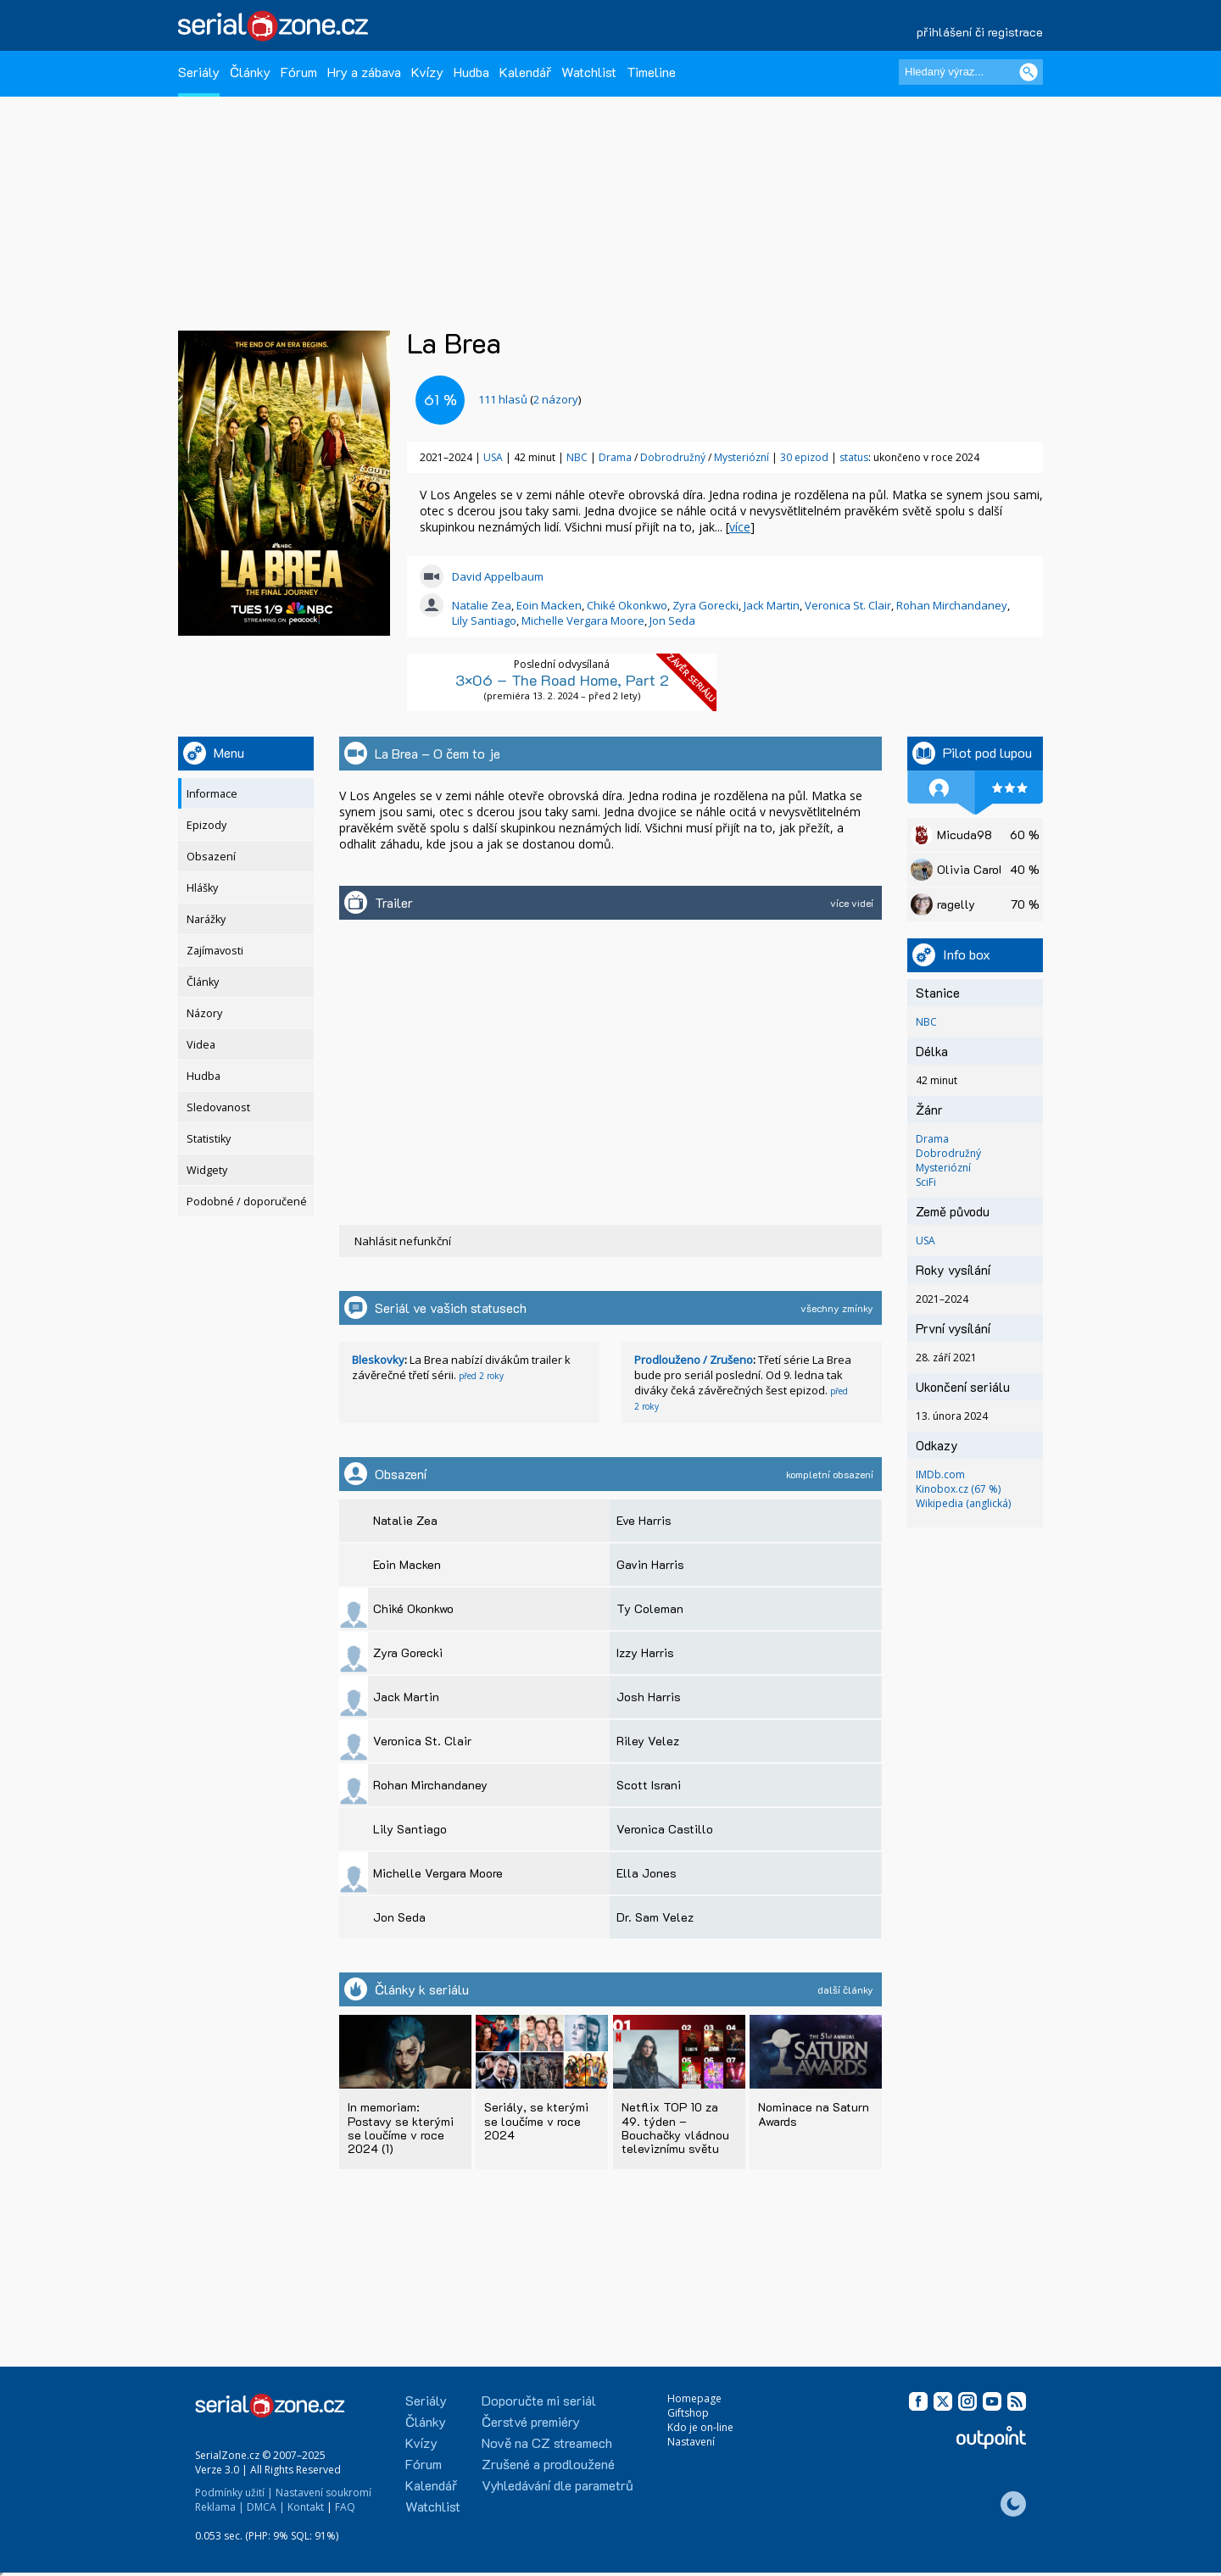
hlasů (502, 399)
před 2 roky (481, 1376)
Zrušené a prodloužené (548, 2464)
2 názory (555, 399)
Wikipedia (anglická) (963, 1503)
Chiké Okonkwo (627, 605)
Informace (212, 794)
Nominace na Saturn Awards (813, 2113)
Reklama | (219, 2507)
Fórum (299, 72)
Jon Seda (672, 620)
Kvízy (427, 72)
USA (493, 457)
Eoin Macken (549, 605)
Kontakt (305, 2507)
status (853, 457)
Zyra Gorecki (705, 605)
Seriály (199, 72)
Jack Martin (772, 605)
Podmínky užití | (234, 2492)
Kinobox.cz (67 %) (958, 1489)
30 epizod (804, 457)
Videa (201, 1045)
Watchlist (588, 72)
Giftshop (688, 2413)
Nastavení (691, 2441)
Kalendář (525, 72)
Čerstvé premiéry (531, 2421)
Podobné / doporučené (247, 1201)
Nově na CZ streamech (547, 2442)
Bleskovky (378, 1359)
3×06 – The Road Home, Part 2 (562, 680)
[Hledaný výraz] (971, 72)
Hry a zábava (364, 72)
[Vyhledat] (1028, 72)
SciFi (926, 1182)
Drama (616, 457)
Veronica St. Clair (848, 605)
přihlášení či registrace (980, 32)
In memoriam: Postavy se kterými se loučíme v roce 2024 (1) (401, 2127)
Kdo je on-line (700, 2427)
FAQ (345, 2507)
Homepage (694, 2398)
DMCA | (266, 2507)
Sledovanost (218, 1107)
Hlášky (202, 888)
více (739, 527)
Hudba (471, 72)
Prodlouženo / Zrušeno (693, 1359)
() (529, 399)
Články (250, 72)
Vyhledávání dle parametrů (557, 2485)
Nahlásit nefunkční (402, 1241)
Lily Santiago (484, 620)
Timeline (651, 72)
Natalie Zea (481, 605)
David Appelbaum (498, 576)
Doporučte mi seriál (539, 2400)
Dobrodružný (674, 457)
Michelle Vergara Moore (582, 620)
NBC (577, 457)
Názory (204, 1013)
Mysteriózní (743, 457)
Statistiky (209, 1139)
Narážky (206, 919)
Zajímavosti (215, 950)
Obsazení (211, 856)
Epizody (206, 825)
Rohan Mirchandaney (951, 605)
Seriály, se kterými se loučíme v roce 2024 (536, 2120)
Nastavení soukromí (323, 2492)
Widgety (207, 1170)
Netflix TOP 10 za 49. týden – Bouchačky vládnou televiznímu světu (675, 2127)
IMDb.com (940, 1474)
